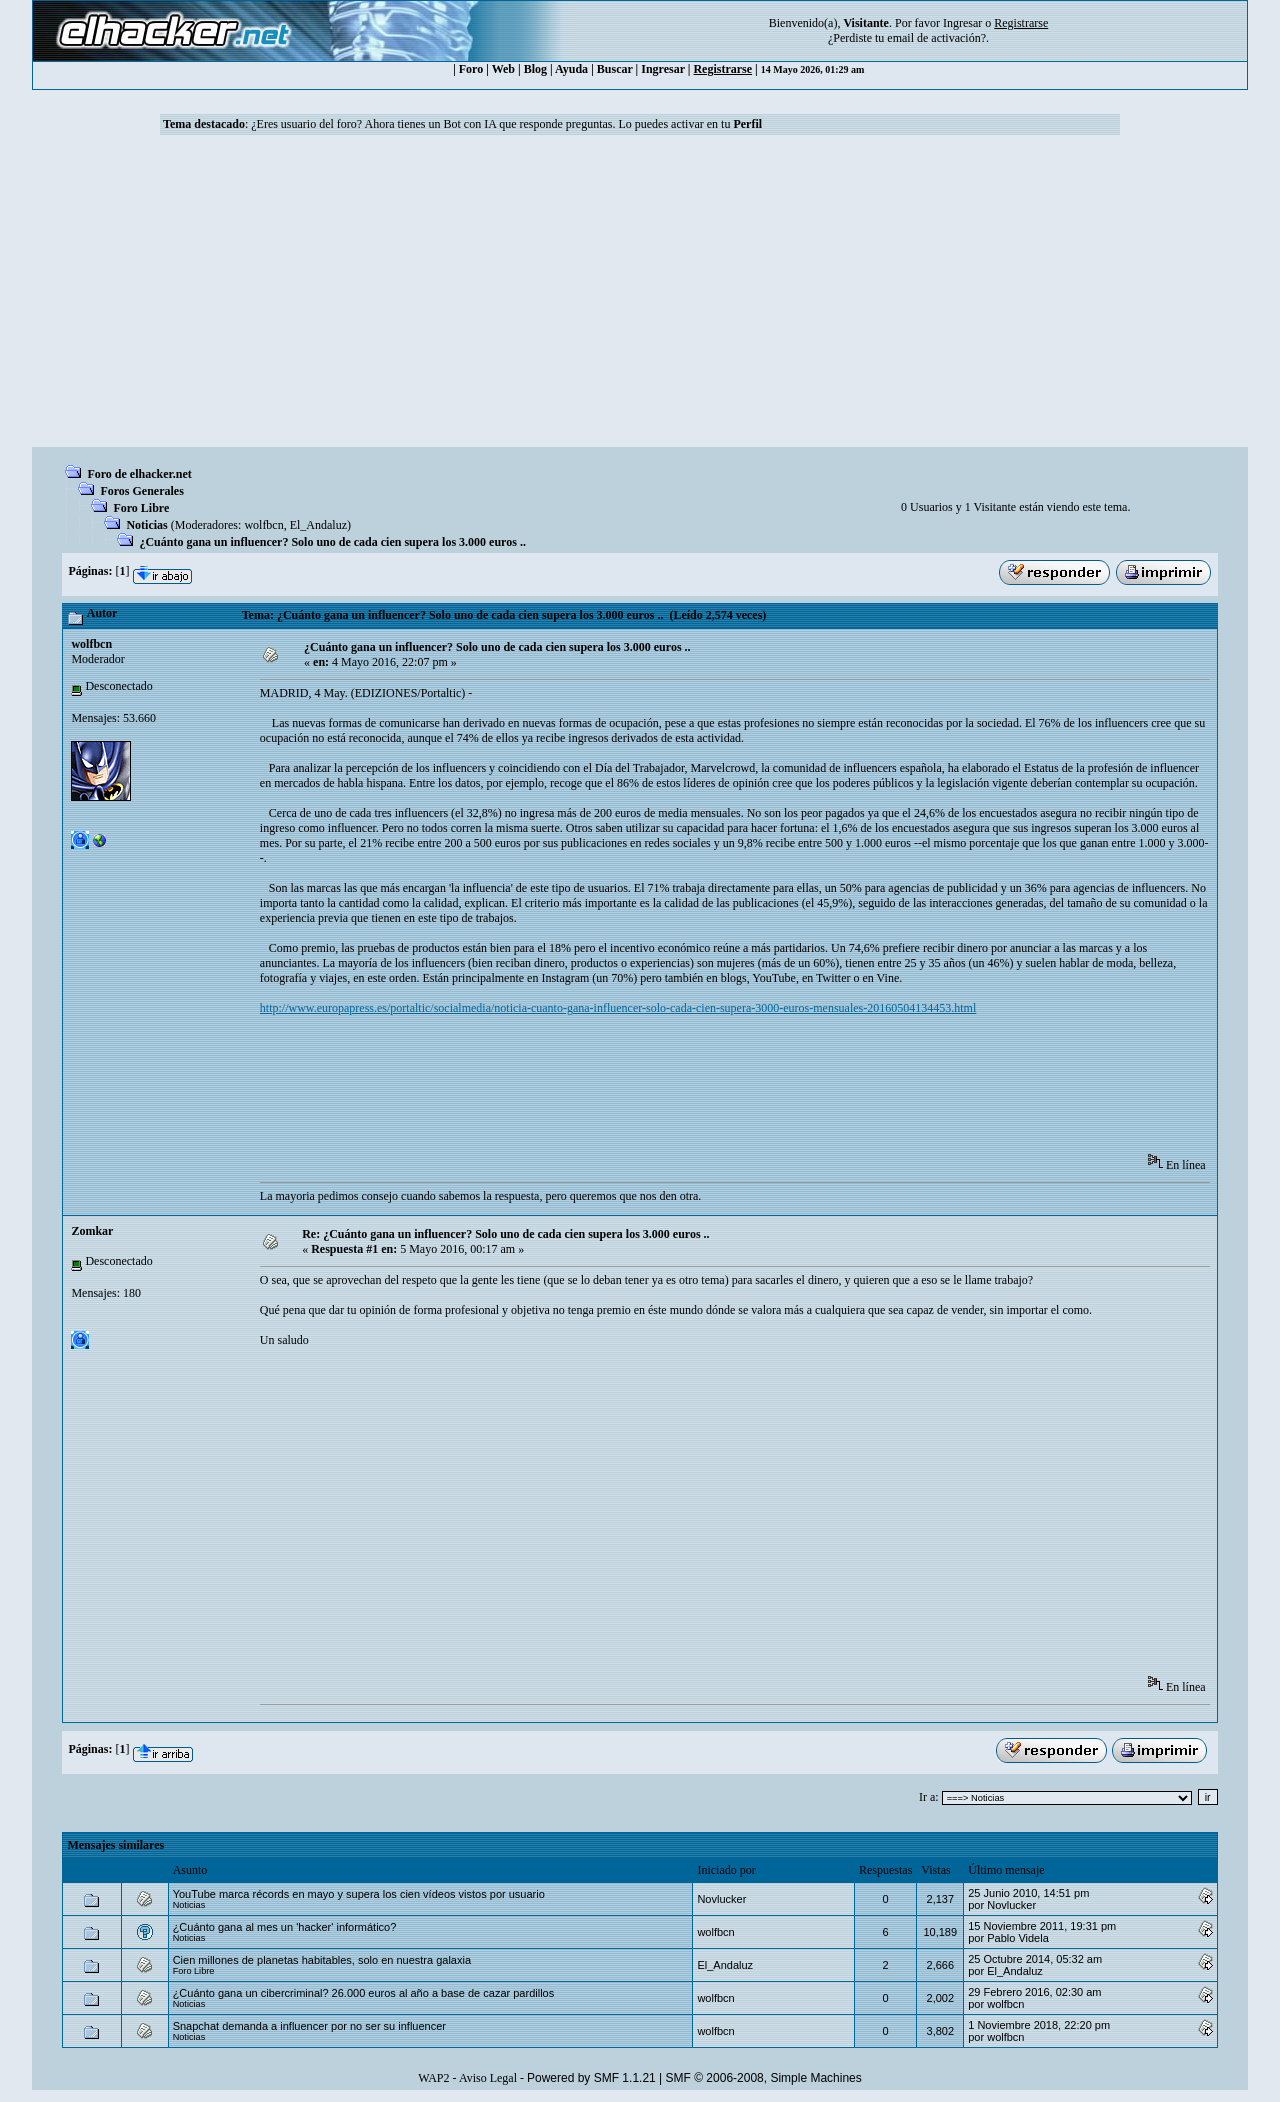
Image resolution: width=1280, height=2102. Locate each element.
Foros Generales (141, 491)
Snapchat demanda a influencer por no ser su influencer (309, 2026)
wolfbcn (263, 525)
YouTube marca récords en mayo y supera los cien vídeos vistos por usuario (359, 1894)
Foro (471, 69)
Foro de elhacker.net (139, 474)
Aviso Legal (488, 2078)
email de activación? (936, 38)
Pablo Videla (1018, 1938)
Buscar (615, 69)
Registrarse (722, 69)
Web (503, 69)
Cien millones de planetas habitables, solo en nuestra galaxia (322, 1960)
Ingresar (962, 23)
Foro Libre (141, 508)
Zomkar (92, 1231)
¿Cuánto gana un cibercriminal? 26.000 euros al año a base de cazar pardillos (364, 1993)
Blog (535, 69)
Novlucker (721, 1899)
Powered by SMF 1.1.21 (591, 2078)
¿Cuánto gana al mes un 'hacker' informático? (285, 1927)
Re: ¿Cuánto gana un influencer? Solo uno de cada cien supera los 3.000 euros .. (505, 1234)
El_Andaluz (318, 525)
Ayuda (571, 69)
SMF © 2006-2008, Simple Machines (764, 2078)
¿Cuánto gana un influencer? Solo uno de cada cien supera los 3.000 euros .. (332, 542)
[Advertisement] (640, 297)
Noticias (146, 525)
